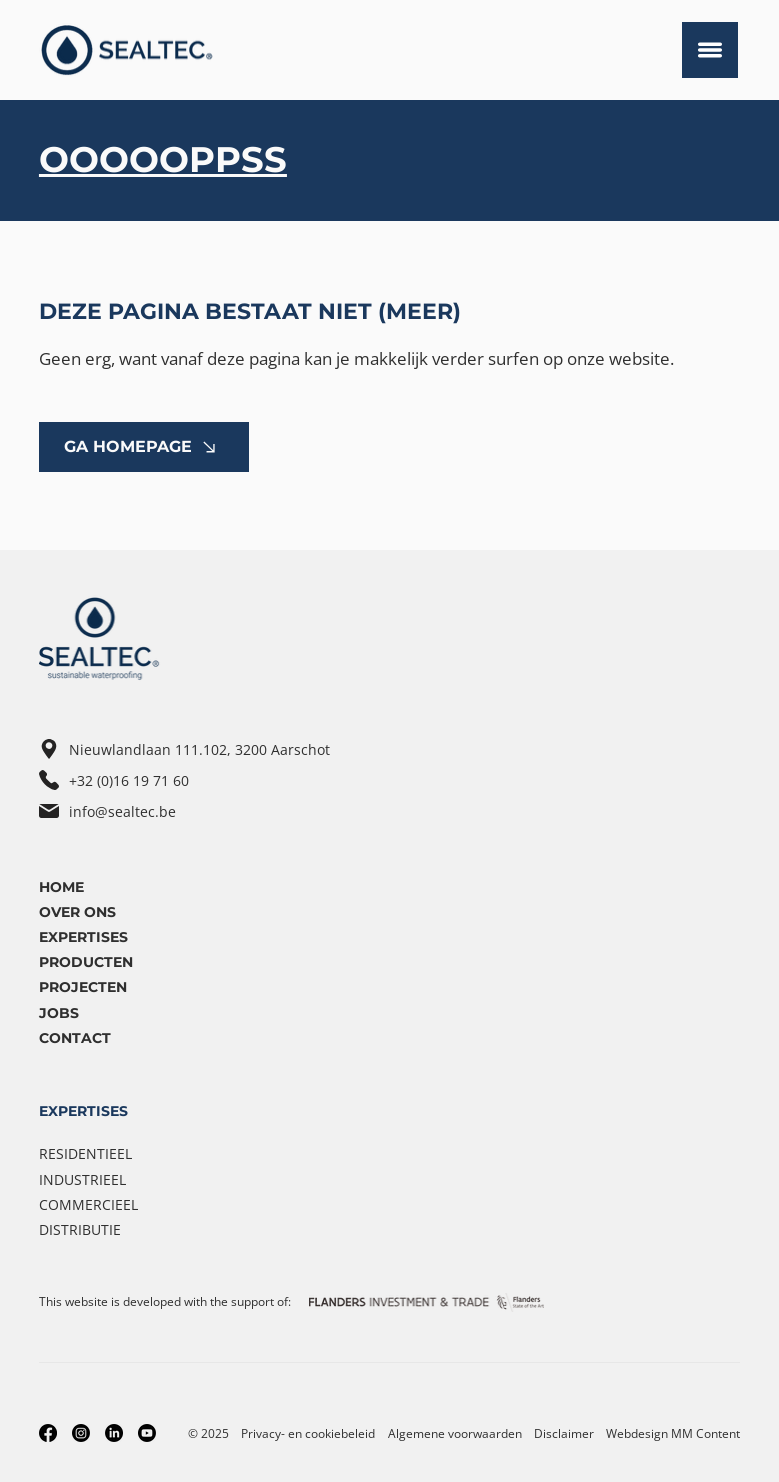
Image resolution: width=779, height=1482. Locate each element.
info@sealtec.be (122, 811)
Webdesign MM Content (673, 1433)
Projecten (83, 987)
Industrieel (82, 1179)
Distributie (80, 1229)
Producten (86, 962)
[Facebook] (48, 1433)
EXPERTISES (83, 1111)
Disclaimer (564, 1433)
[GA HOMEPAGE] (144, 447)
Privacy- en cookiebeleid (308, 1433)
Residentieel (85, 1153)
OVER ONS (77, 912)
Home (61, 887)
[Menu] (710, 50)
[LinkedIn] (114, 1433)
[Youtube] (147, 1433)
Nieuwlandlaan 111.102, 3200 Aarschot (199, 749)
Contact (75, 1038)
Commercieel (88, 1204)
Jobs (59, 1013)
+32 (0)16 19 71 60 (129, 780)
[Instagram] (81, 1433)
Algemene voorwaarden (455, 1433)
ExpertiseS (83, 937)
